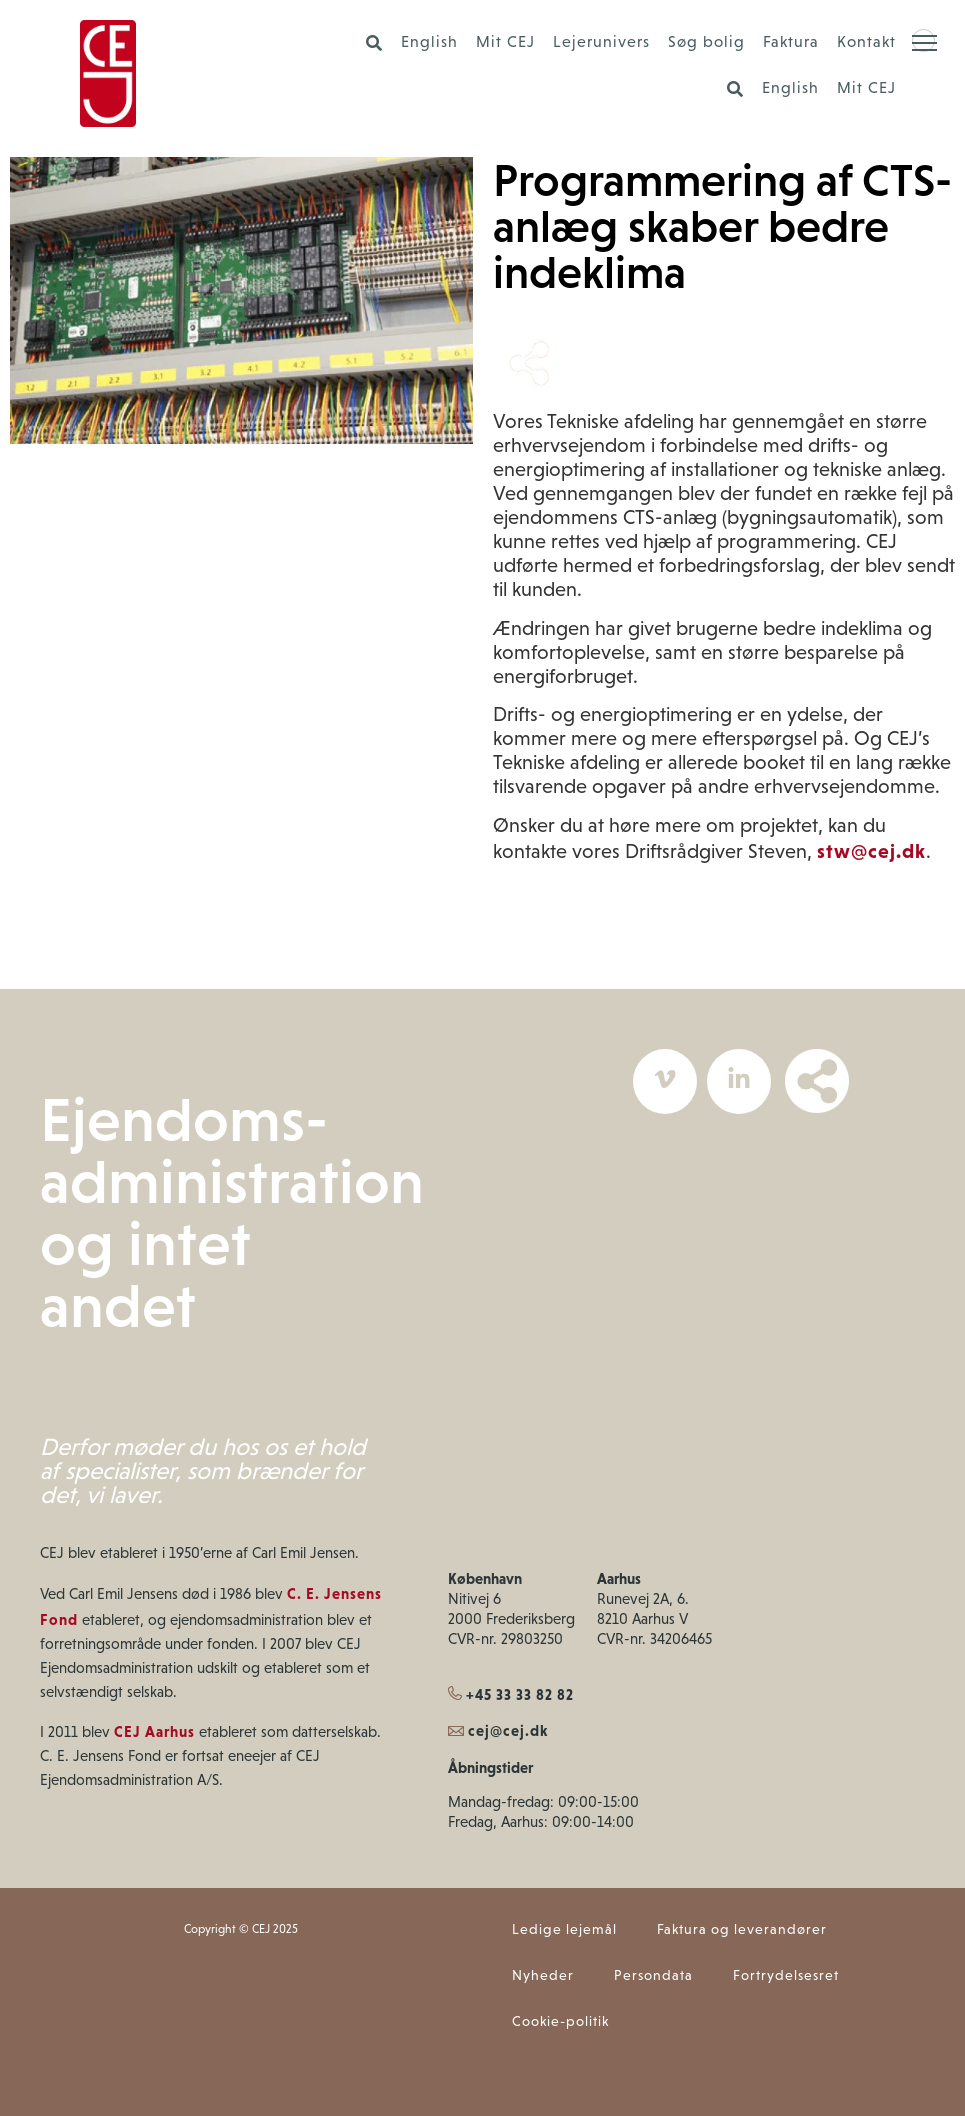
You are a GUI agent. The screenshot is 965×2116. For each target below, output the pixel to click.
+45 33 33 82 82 (511, 1695)
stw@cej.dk (871, 851)
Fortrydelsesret (786, 1976)
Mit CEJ (505, 43)
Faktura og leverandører (742, 1930)
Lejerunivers (601, 43)
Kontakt (866, 43)
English (429, 43)
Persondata (653, 1976)
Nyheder (543, 1976)
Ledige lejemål (564, 1930)
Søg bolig (706, 43)
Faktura (791, 43)
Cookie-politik (560, 2022)
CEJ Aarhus (154, 1732)
